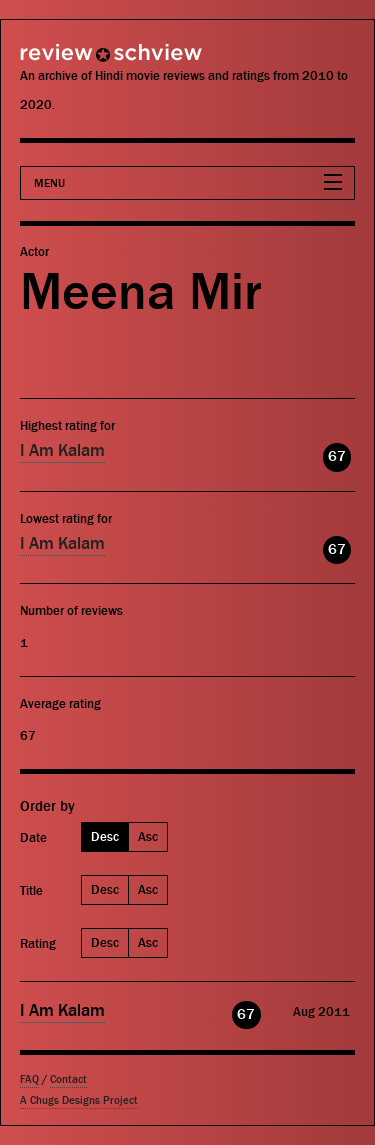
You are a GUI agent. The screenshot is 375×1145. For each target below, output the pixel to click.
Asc (148, 836)
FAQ (29, 1079)
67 (337, 456)
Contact (68, 1079)
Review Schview (75, 61)
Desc (105, 836)
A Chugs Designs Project (79, 1100)
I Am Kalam (62, 451)
